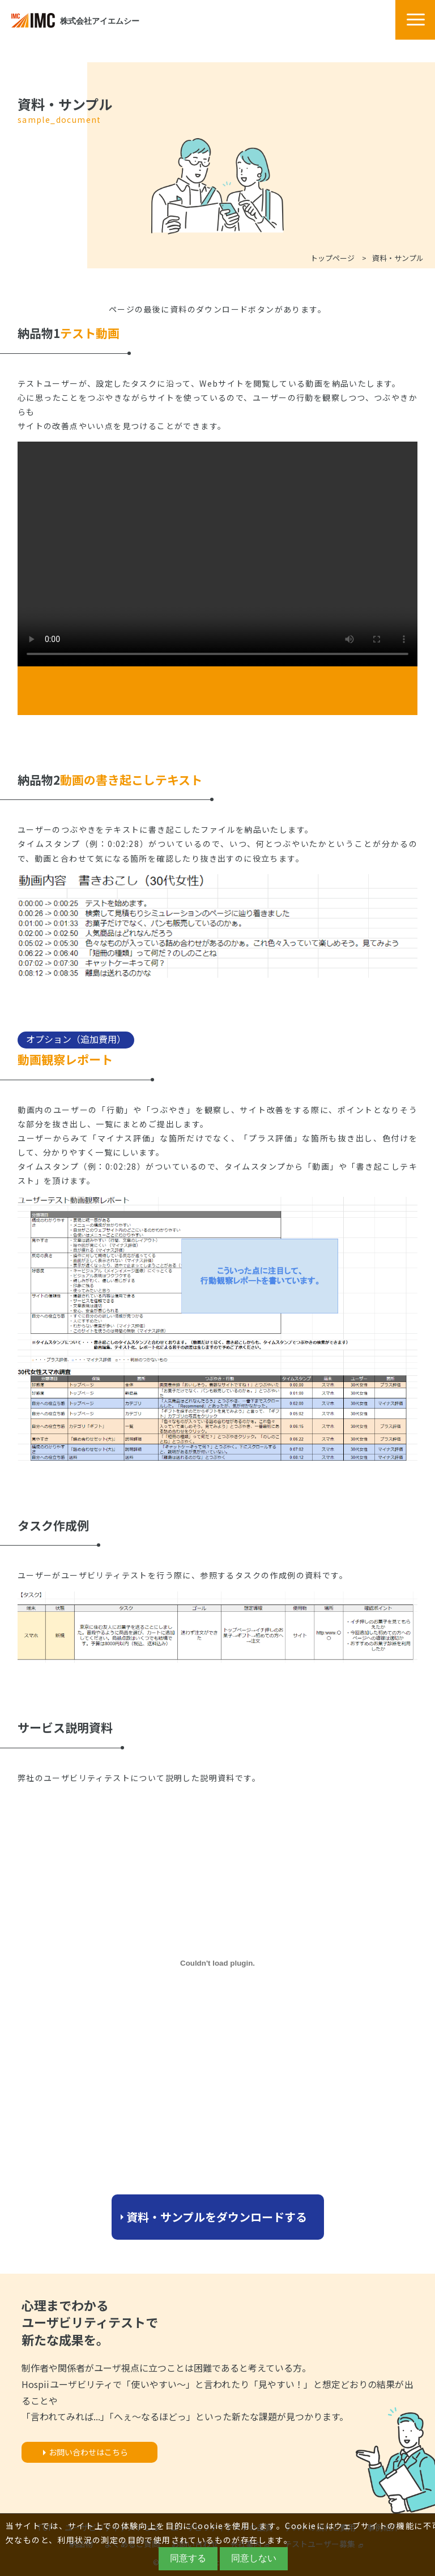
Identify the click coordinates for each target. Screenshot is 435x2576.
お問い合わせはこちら (88, 2452)
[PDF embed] (217, 1963)
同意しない (253, 2558)
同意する (188, 2558)
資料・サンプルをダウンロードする (216, 2217)
